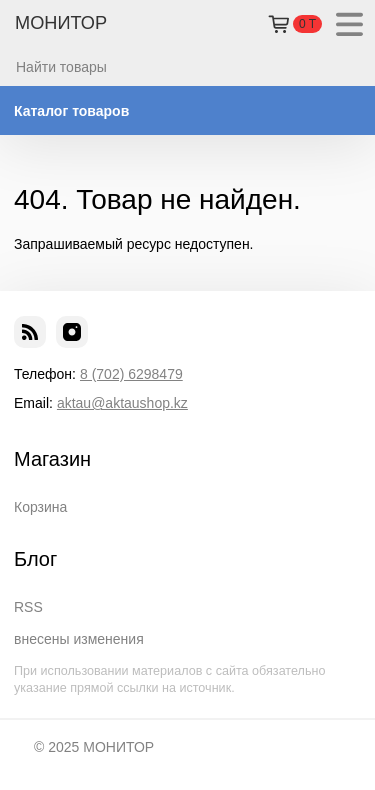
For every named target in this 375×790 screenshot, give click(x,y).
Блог (35, 559)
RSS (28, 607)
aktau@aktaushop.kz (122, 403)
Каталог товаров (71, 111)
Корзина (40, 507)
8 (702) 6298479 (131, 374)
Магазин (52, 459)
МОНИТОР (61, 23)
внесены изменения (79, 639)
